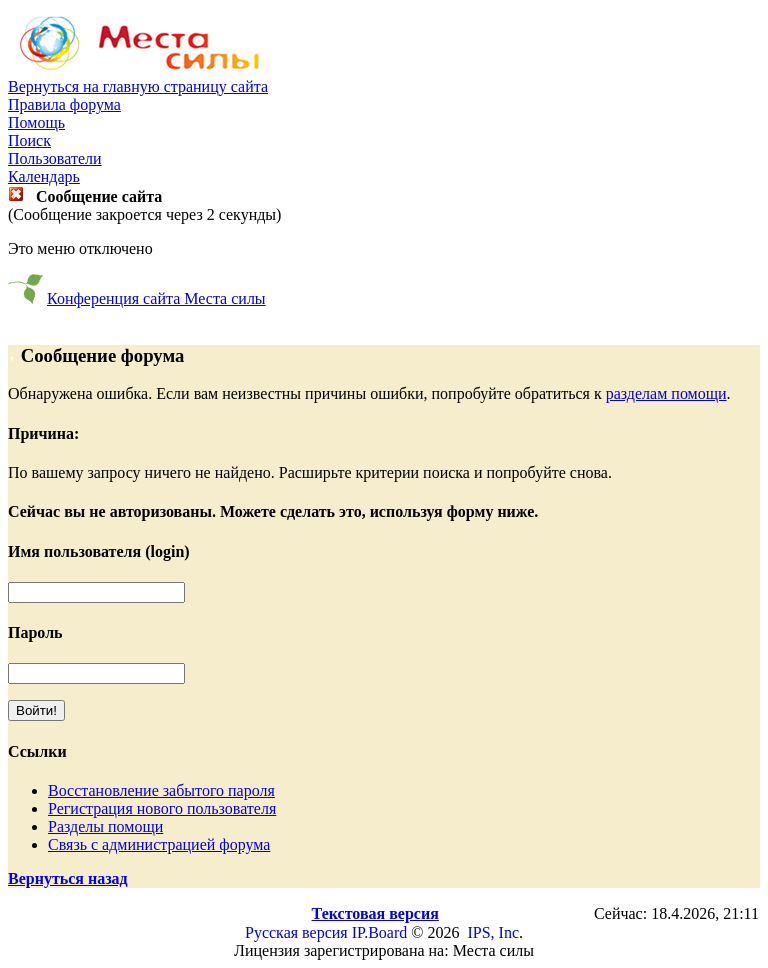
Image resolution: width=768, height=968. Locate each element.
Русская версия (296, 932)
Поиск (29, 140)
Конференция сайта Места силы (156, 298)
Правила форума (64, 104)
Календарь (44, 176)
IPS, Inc (493, 932)
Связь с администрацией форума (159, 844)
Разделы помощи (105, 826)
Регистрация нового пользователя (162, 808)
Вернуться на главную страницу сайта (138, 86)
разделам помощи (666, 393)
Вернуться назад (68, 878)
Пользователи (55, 158)
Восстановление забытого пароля (161, 790)
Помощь (36, 122)
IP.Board (380, 932)
